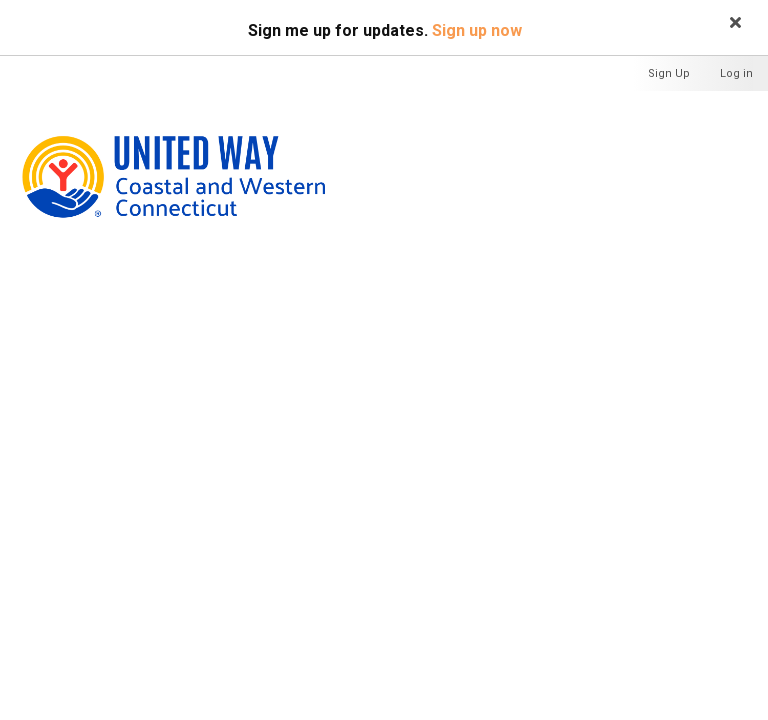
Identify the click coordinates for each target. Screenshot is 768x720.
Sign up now (477, 30)
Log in (736, 73)
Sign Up (669, 73)
